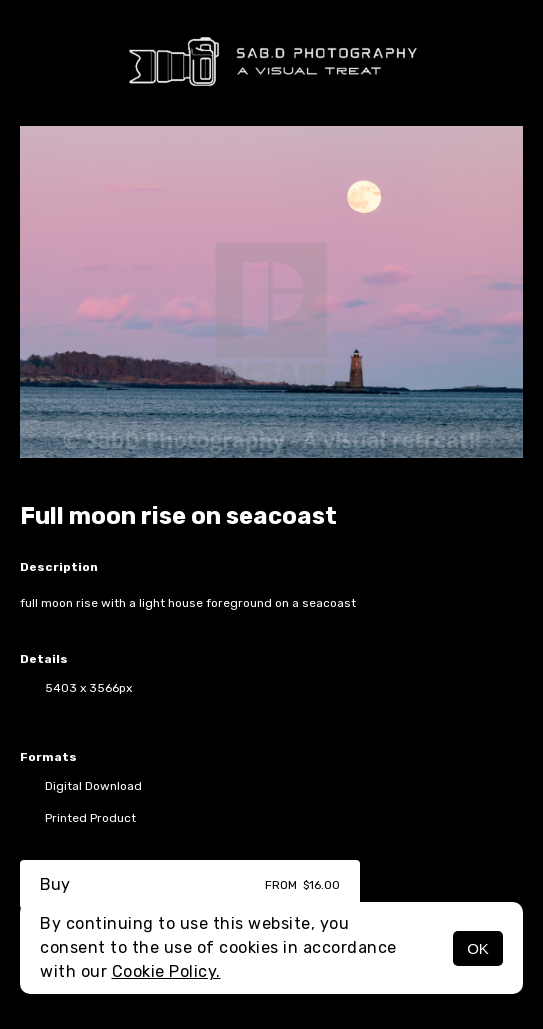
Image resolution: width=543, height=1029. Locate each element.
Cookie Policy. (166, 971)
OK (478, 948)
